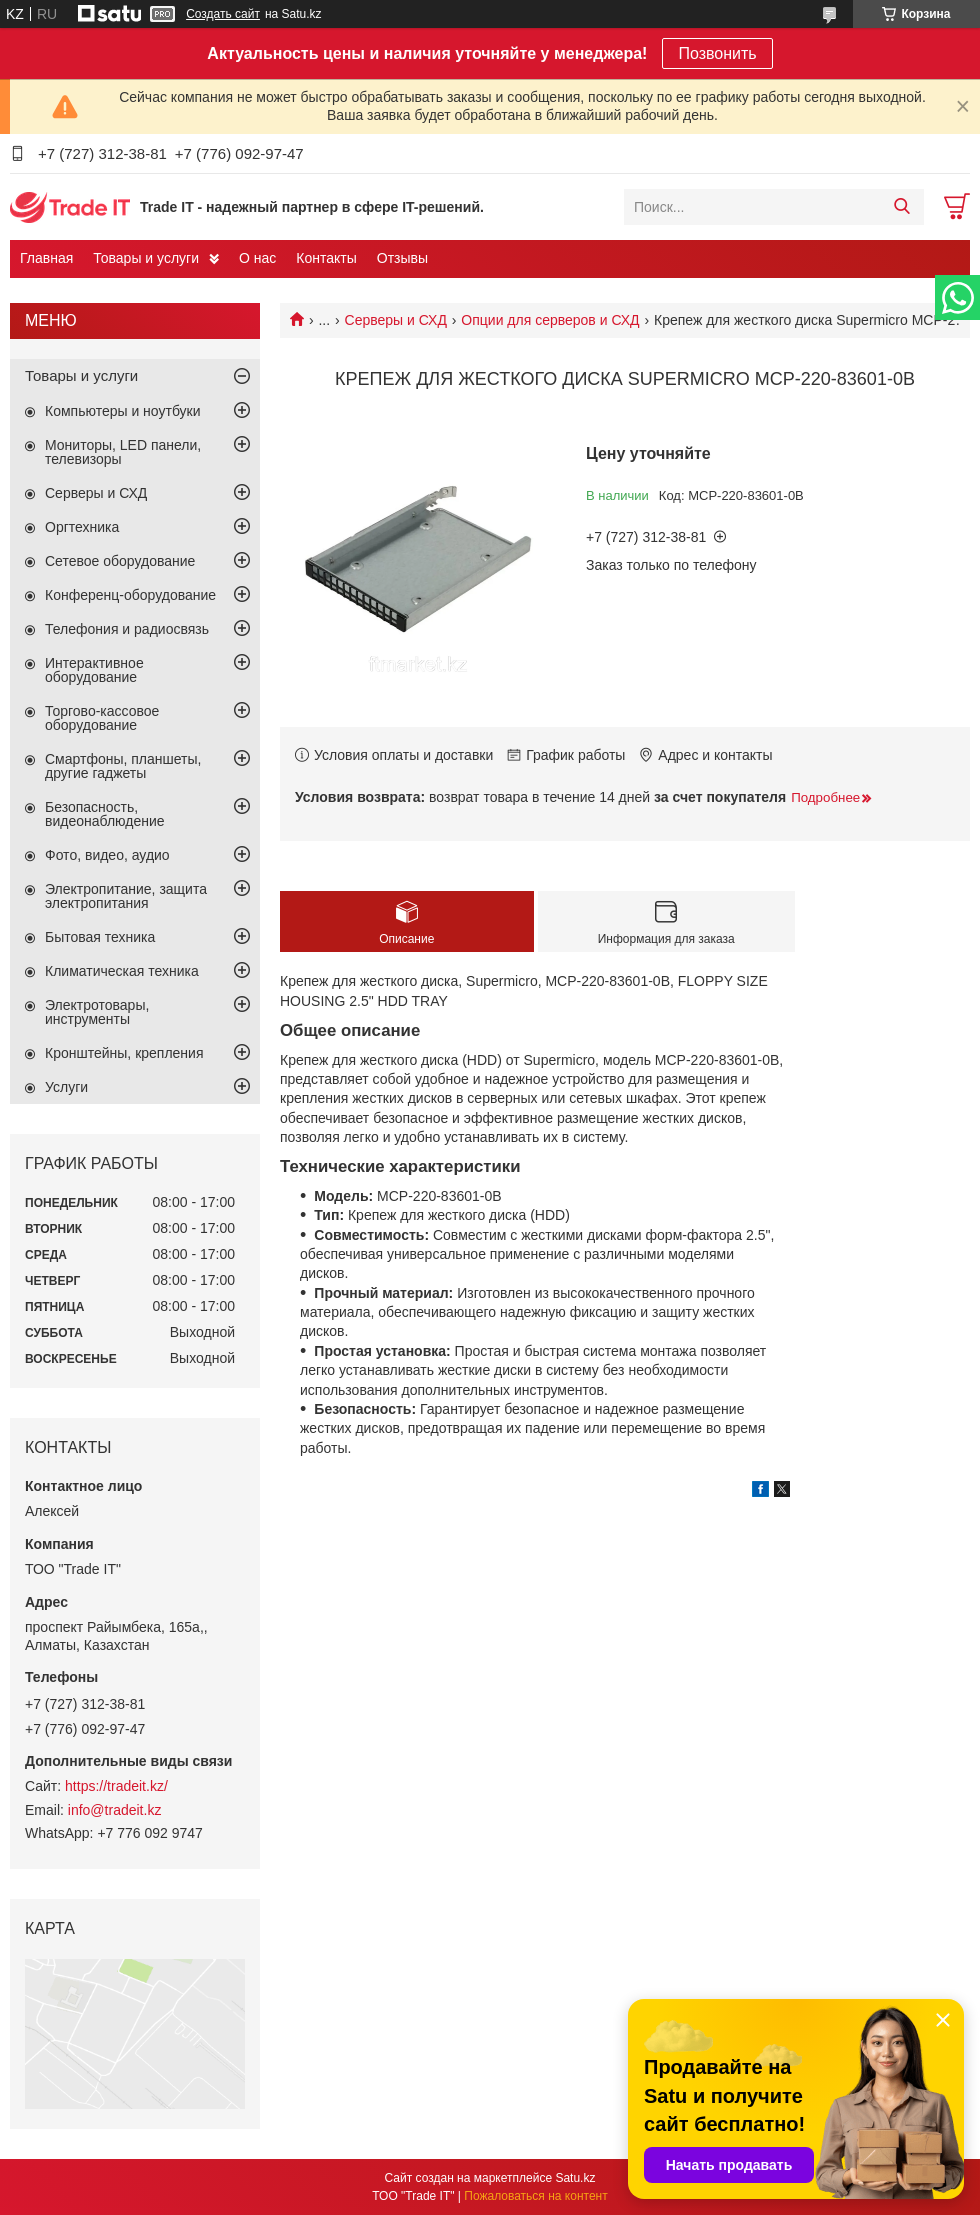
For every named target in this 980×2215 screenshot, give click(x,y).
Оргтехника (82, 527)
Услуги (66, 1087)
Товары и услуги (146, 258)
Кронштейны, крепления (124, 1053)
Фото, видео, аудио (107, 855)
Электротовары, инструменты (97, 1012)
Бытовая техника (100, 937)
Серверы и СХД (396, 320)
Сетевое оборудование (120, 561)
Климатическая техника (122, 971)
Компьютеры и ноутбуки (123, 411)
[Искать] (901, 207)
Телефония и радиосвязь (127, 629)
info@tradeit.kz (115, 1810)
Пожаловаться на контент (535, 2196)
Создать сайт (223, 14)
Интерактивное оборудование (94, 670)
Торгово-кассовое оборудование (102, 718)
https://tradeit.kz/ (116, 1786)
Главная (46, 258)
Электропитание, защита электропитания (126, 896)
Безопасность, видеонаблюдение (105, 814)
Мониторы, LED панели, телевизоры (123, 452)
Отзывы (402, 258)
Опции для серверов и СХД (550, 320)
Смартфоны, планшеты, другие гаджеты (123, 766)
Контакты (326, 258)
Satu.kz (575, 2178)
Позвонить (717, 53)
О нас (257, 258)
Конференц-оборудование (130, 595)
